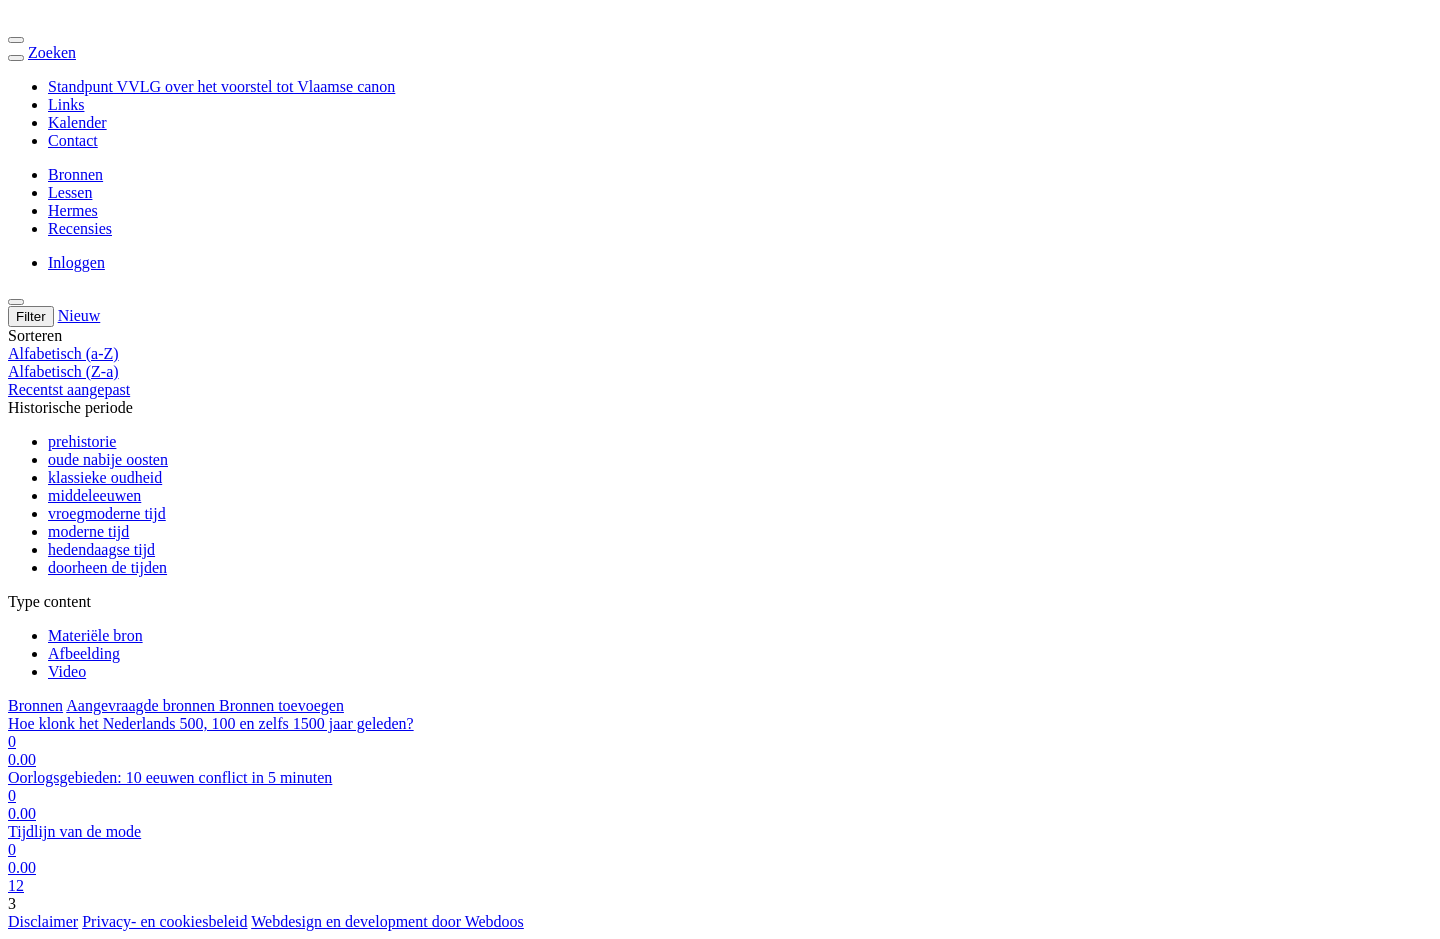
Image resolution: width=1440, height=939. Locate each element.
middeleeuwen (94, 495)
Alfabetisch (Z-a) (63, 371)
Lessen (70, 192)
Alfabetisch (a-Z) (63, 353)
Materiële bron (95, 635)
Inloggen (76, 262)
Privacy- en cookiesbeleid (164, 921)
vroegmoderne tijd (107, 513)
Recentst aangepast (69, 389)
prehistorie (82, 441)
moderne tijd (88, 531)
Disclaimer (43, 921)
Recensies (80, 228)
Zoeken (52, 52)
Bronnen (75, 174)
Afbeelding (84, 653)
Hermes (73, 210)
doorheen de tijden (107, 567)
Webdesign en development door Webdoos (387, 921)
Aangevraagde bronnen (142, 705)
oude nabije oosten (108, 459)
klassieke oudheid (105, 477)
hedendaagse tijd (101, 549)
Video (67, 671)
